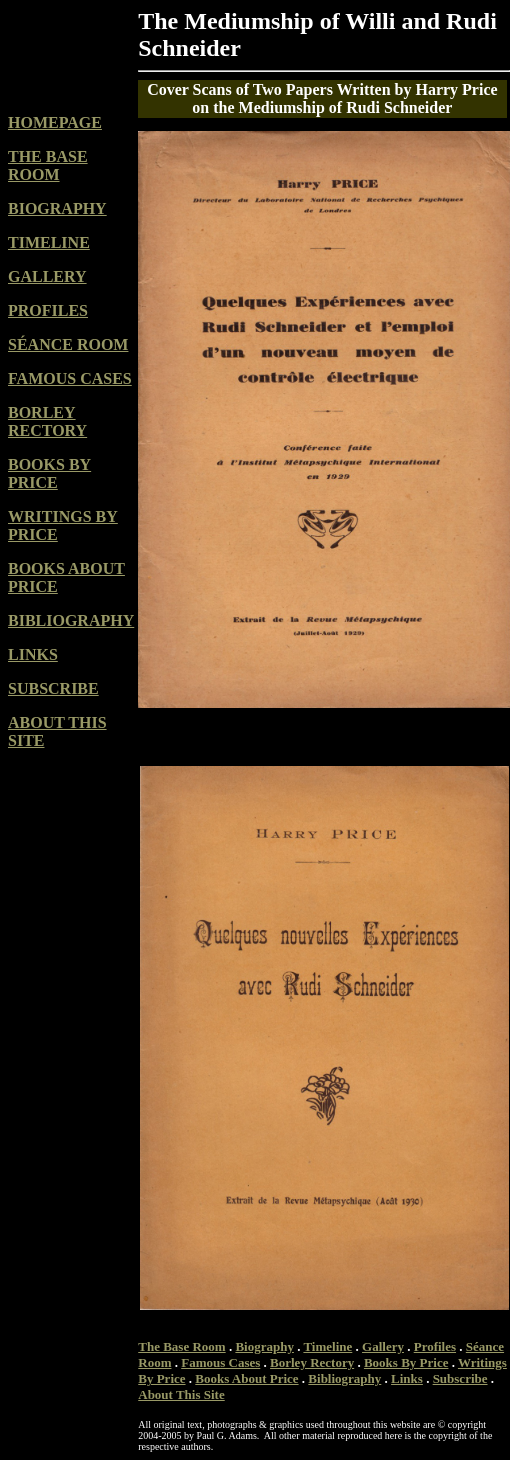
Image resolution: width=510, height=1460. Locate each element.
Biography (264, 1346)
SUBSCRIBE (53, 688)
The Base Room (181, 1346)
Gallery (383, 1346)
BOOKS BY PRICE (49, 473)
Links (407, 1378)
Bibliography (344, 1378)
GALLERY (47, 276)
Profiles (435, 1346)
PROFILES (48, 310)
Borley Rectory (312, 1362)
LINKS (33, 654)
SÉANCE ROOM (68, 344)
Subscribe (460, 1378)
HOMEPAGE (55, 122)
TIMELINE (49, 242)
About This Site (181, 1394)
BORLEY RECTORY (47, 421)
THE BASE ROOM (48, 165)
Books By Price (406, 1362)
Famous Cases (220, 1362)
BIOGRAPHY (57, 208)
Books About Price (246, 1378)
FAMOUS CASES (70, 378)
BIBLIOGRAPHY (71, 620)
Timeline (327, 1346)
